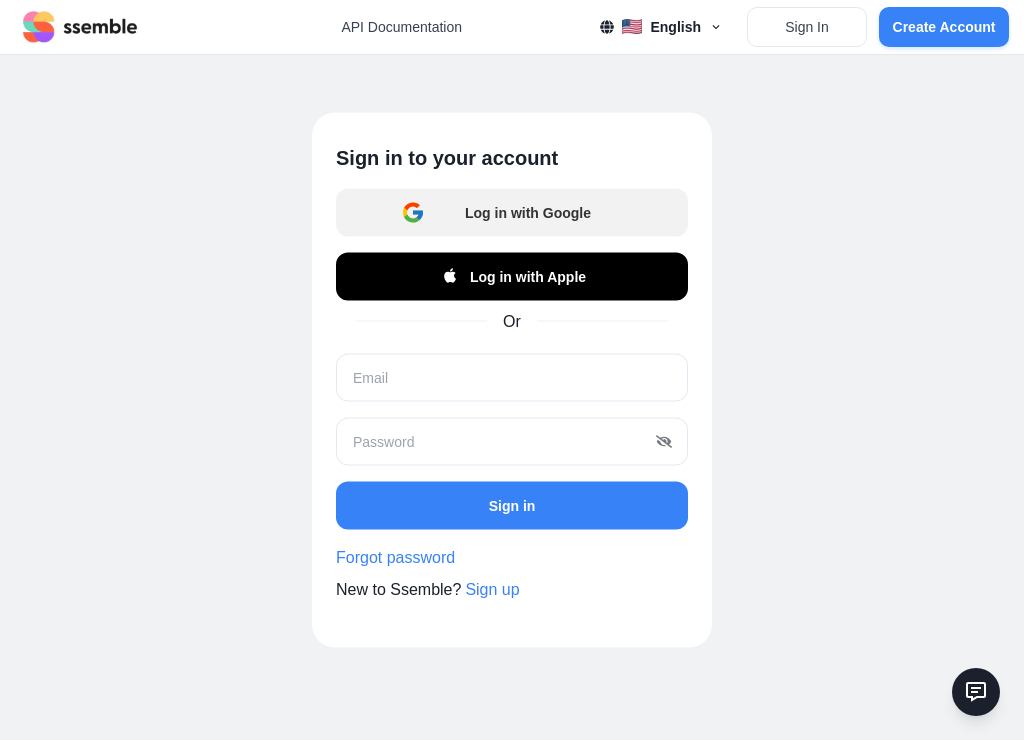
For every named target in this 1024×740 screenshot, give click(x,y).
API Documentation (401, 27)
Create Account (944, 27)
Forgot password (395, 557)
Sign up (492, 589)
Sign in (512, 505)
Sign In (807, 27)
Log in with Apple (512, 277)
